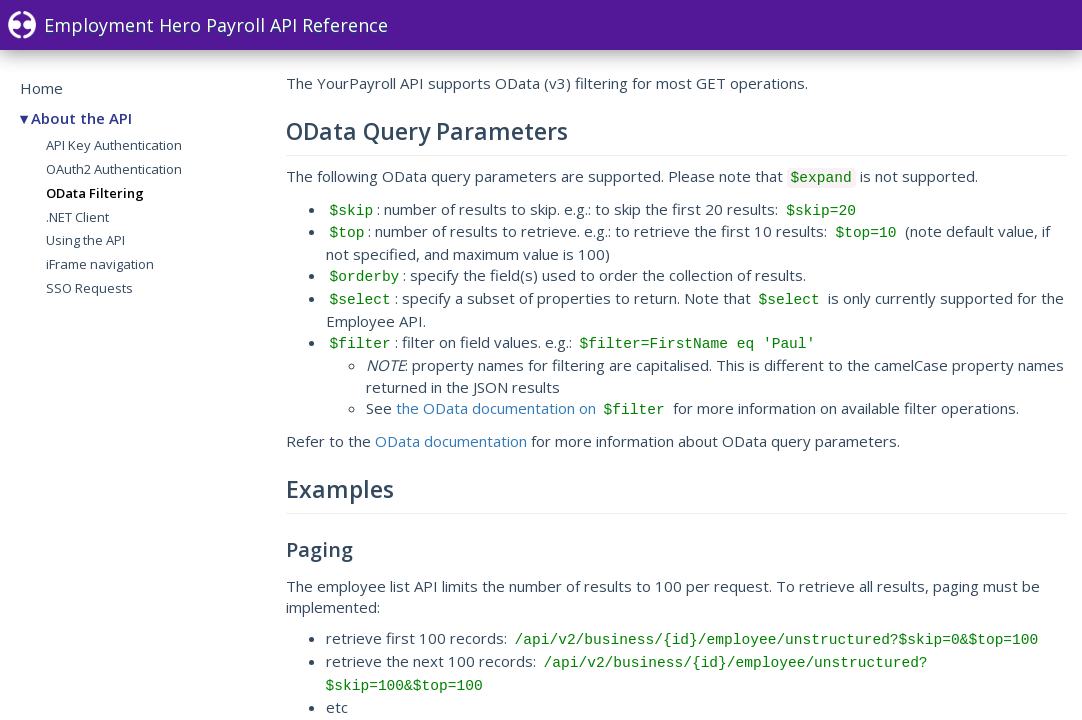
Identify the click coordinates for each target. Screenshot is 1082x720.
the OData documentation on (532, 408)
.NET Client (77, 217)
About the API (81, 118)
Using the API (85, 240)
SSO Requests (89, 288)
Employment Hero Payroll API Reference (198, 25)
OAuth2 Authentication (114, 169)
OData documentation (451, 441)
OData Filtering (95, 193)
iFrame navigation (100, 264)
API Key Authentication (114, 145)
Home (41, 88)
